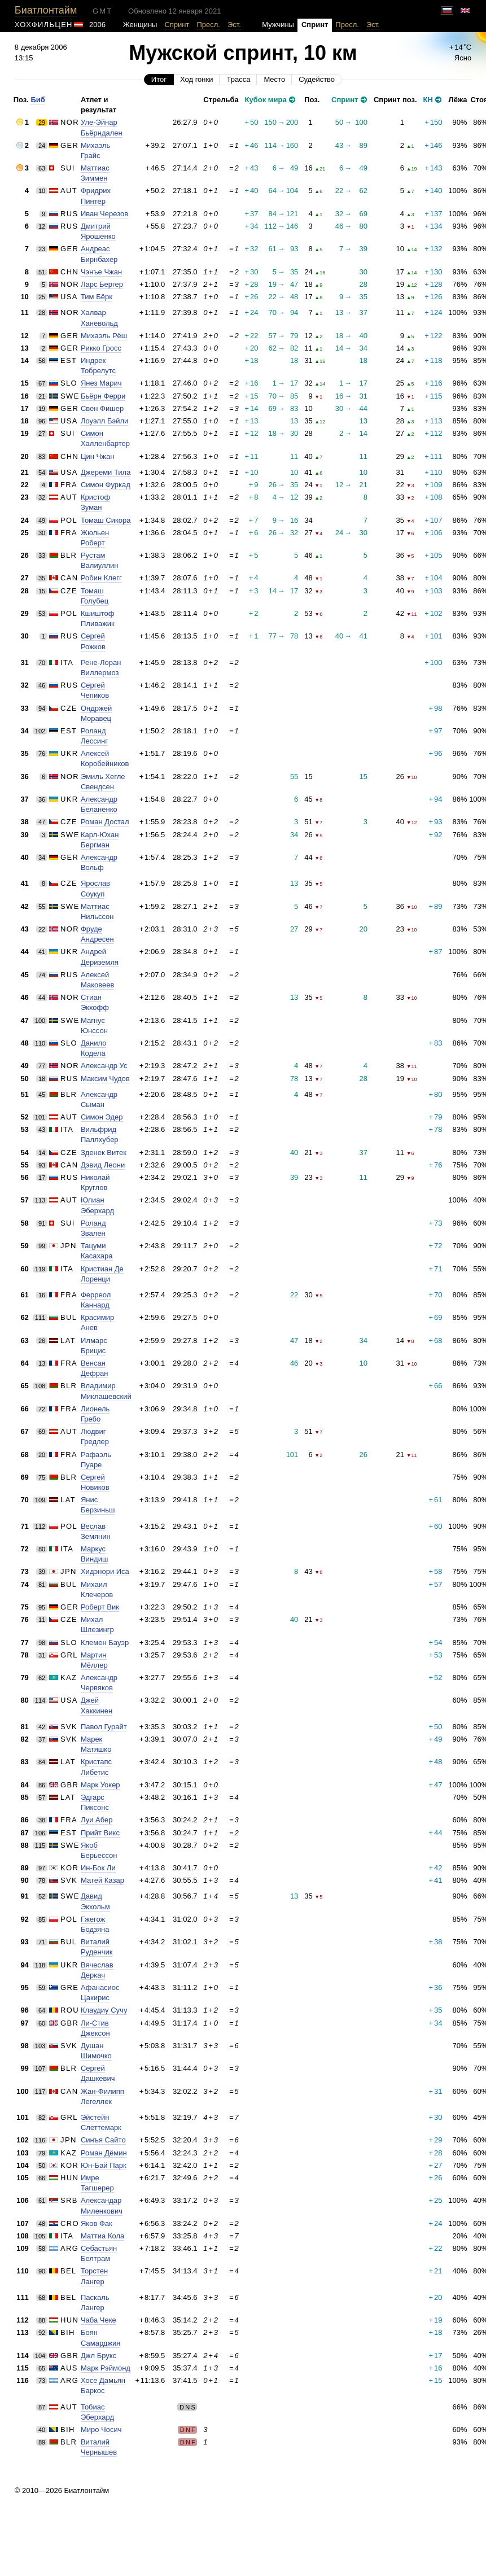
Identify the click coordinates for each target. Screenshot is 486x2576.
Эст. (234, 24)
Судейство (317, 79)
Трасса (238, 79)
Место (274, 79)
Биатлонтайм (46, 10)
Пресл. (208, 24)
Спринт (176, 24)
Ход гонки (196, 79)
